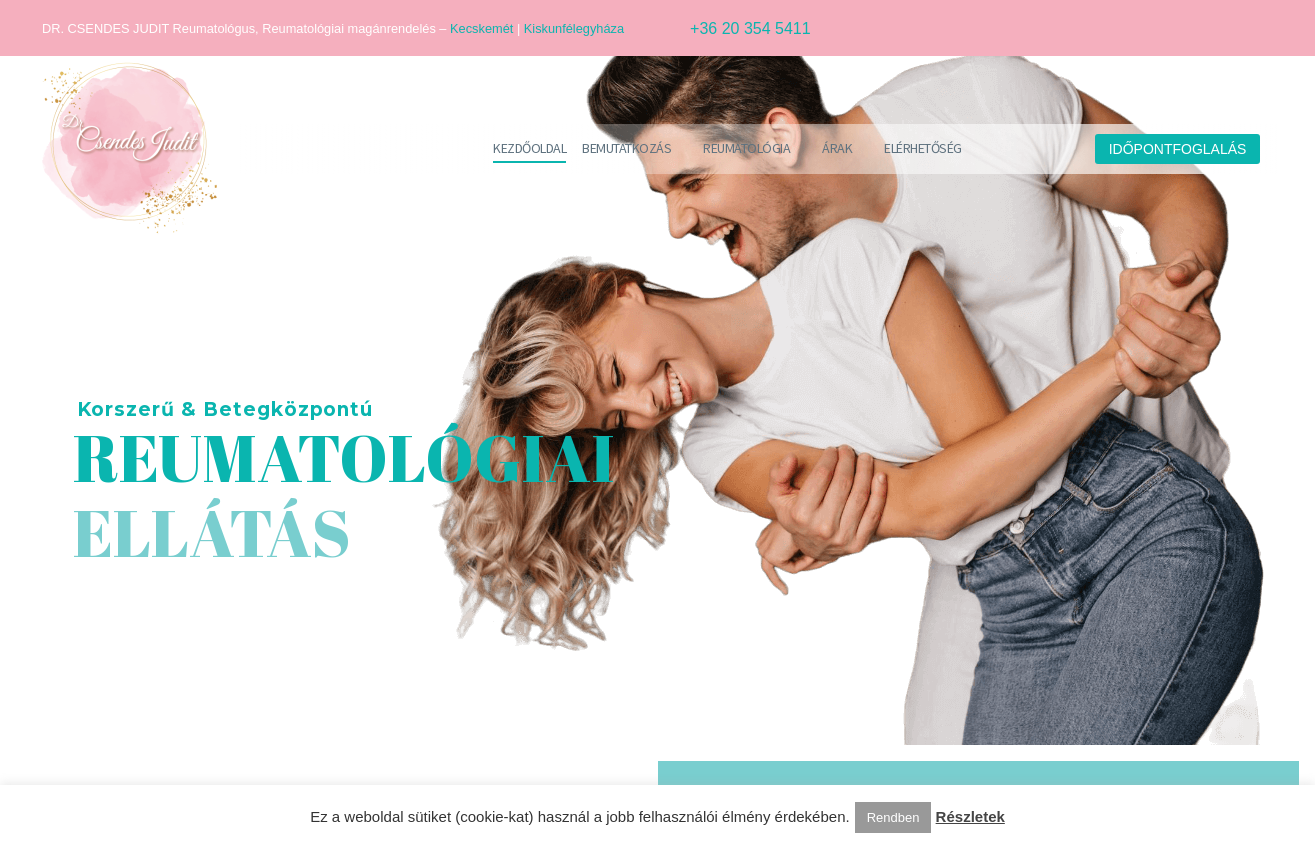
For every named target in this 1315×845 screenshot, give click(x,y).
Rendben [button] (893, 817)
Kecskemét (481, 28)
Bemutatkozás (626, 148)
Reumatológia (746, 148)
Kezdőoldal (529, 148)
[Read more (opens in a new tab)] (725, 28)
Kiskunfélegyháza (574, 28)
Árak (837, 148)
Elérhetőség (923, 148)
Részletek (970, 816)
